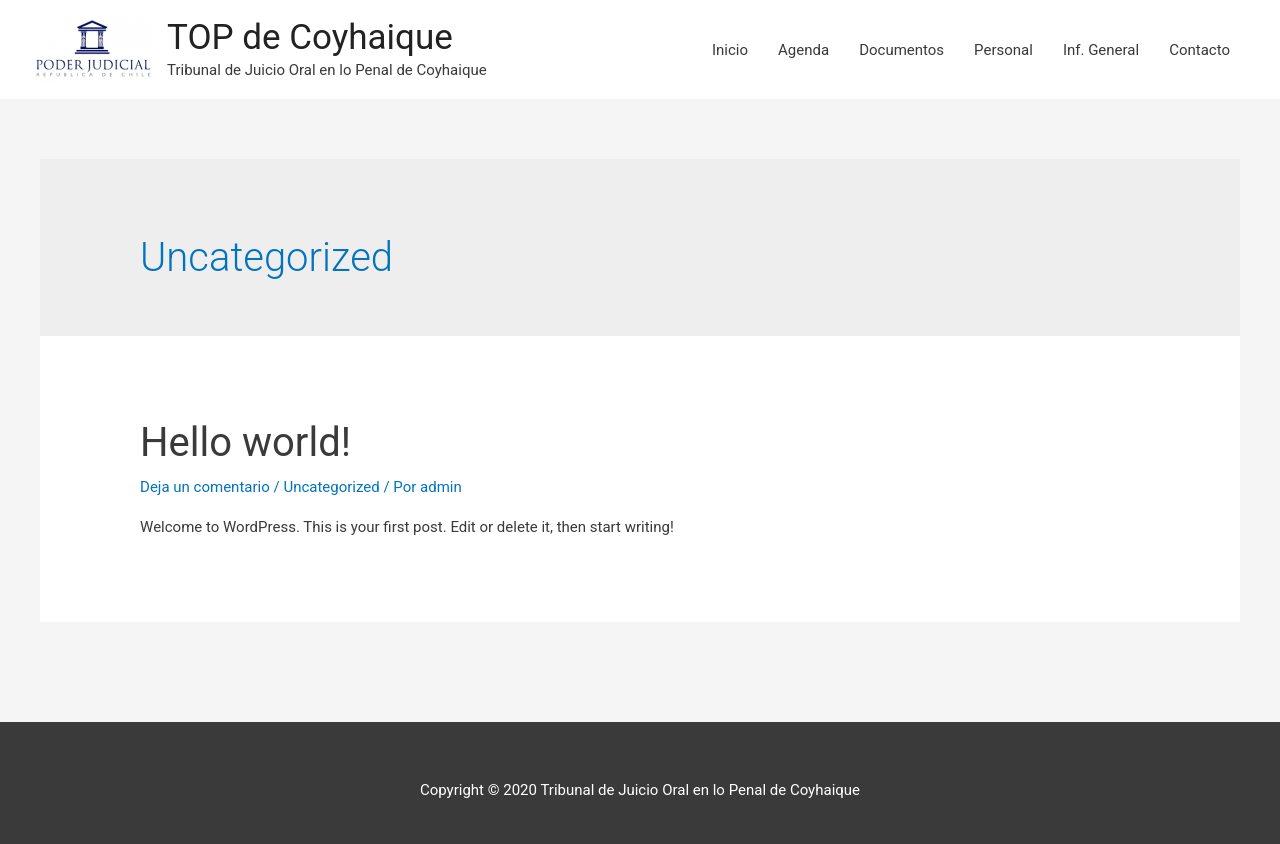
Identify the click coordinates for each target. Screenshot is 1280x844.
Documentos (901, 50)
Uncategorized (331, 487)
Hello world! (245, 442)
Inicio (730, 50)
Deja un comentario (205, 487)
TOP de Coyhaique (310, 37)
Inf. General (1101, 50)
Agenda (803, 50)
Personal (1003, 50)
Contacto (1199, 50)
